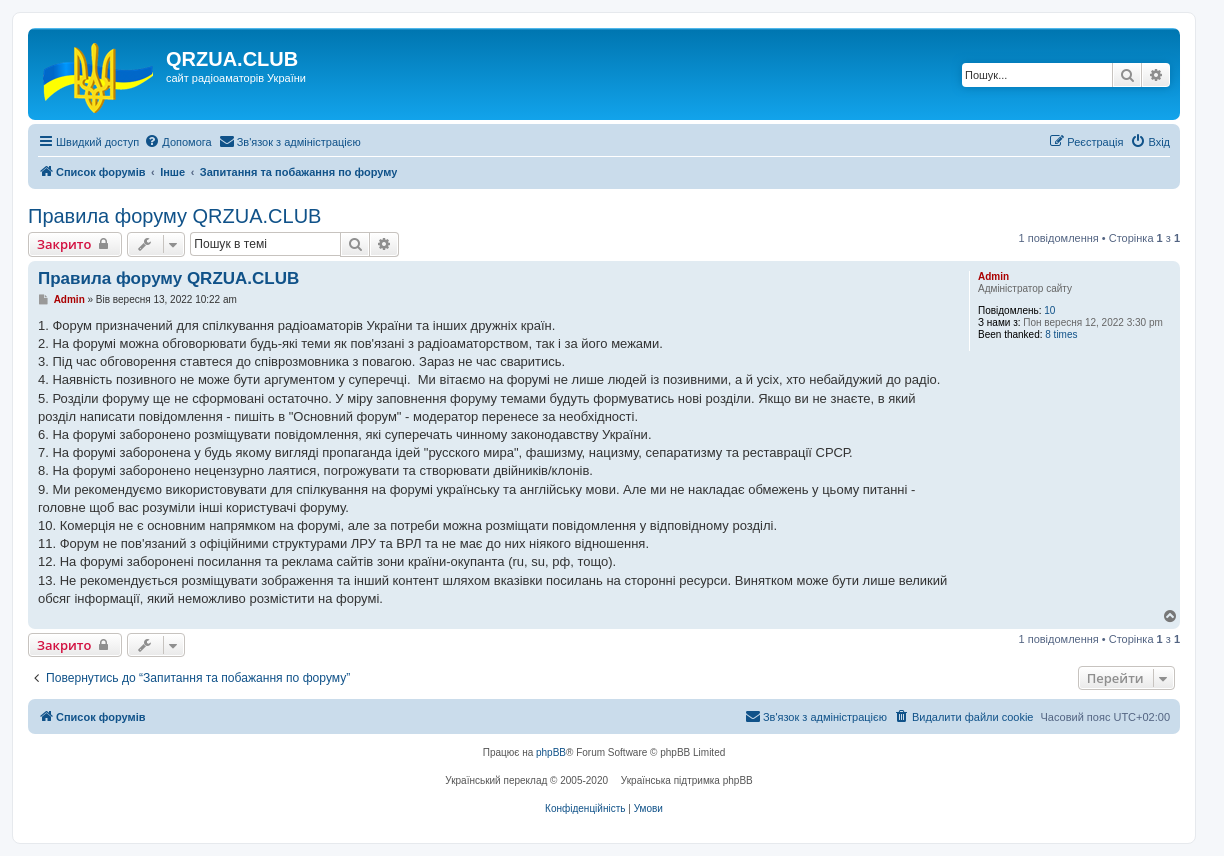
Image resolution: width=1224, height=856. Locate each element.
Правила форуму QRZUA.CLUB (174, 216)
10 (1049, 310)
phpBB (551, 752)
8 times (1061, 334)
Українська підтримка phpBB (687, 780)
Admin (993, 276)
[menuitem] (177, 142)
